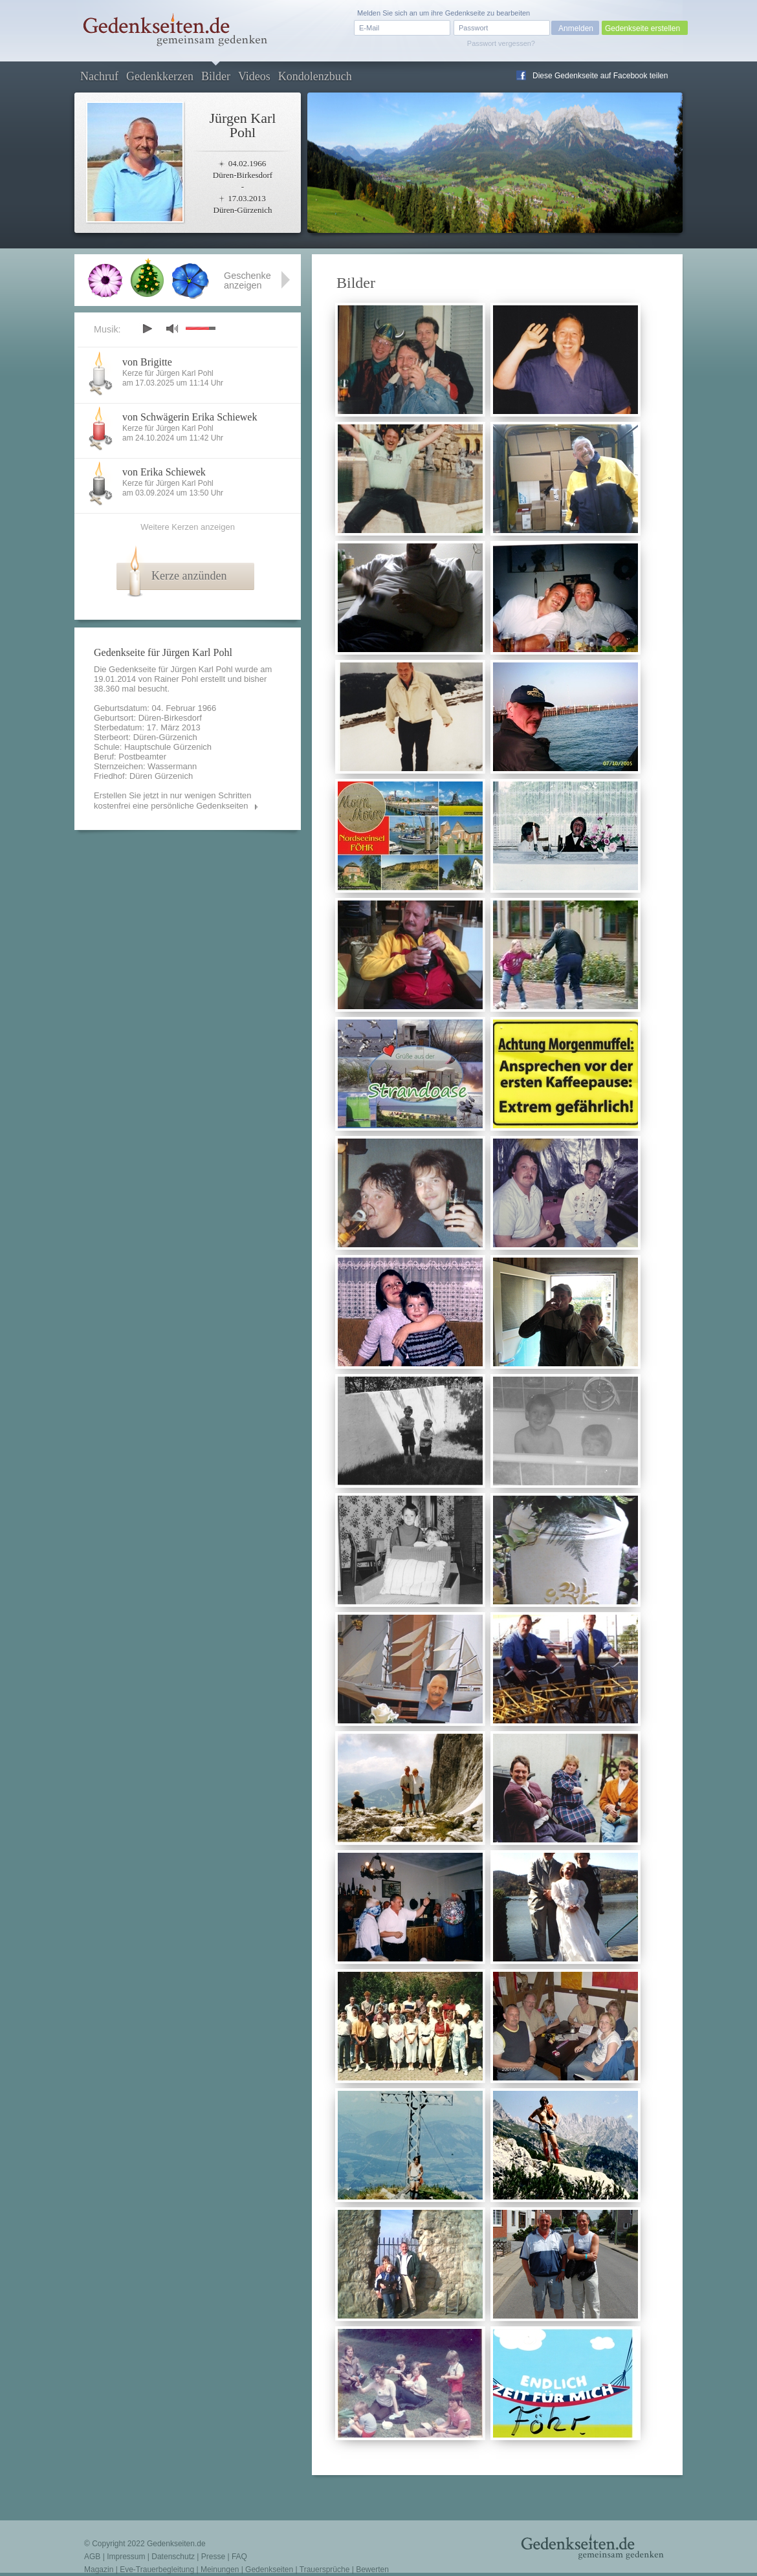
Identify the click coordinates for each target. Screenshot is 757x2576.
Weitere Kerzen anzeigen (187, 527)
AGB (92, 2556)
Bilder (215, 76)
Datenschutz (173, 2556)
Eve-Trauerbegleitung (157, 2569)
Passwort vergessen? (501, 43)
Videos (254, 76)
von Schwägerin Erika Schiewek (189, 416)
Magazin (98, 2569)
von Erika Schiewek (164, 471)
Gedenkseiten (269, 2569)
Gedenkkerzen (159, 76)
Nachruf (99, 76)
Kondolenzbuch (315, 76)
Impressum (126, 2556)
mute (172, 328)
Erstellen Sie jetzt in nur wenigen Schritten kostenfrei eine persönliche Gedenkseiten (173, 801)
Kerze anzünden (188, 575)
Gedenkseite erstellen (642, 28)
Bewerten (372, 2569)
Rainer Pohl (176, 679)
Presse (213, 2556)
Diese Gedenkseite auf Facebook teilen (600, 75)
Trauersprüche (325, 2569)
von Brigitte (147, 361)
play (147, 329)
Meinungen (220, 2569)
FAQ (239, 2556)
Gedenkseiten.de (176, 2543)
